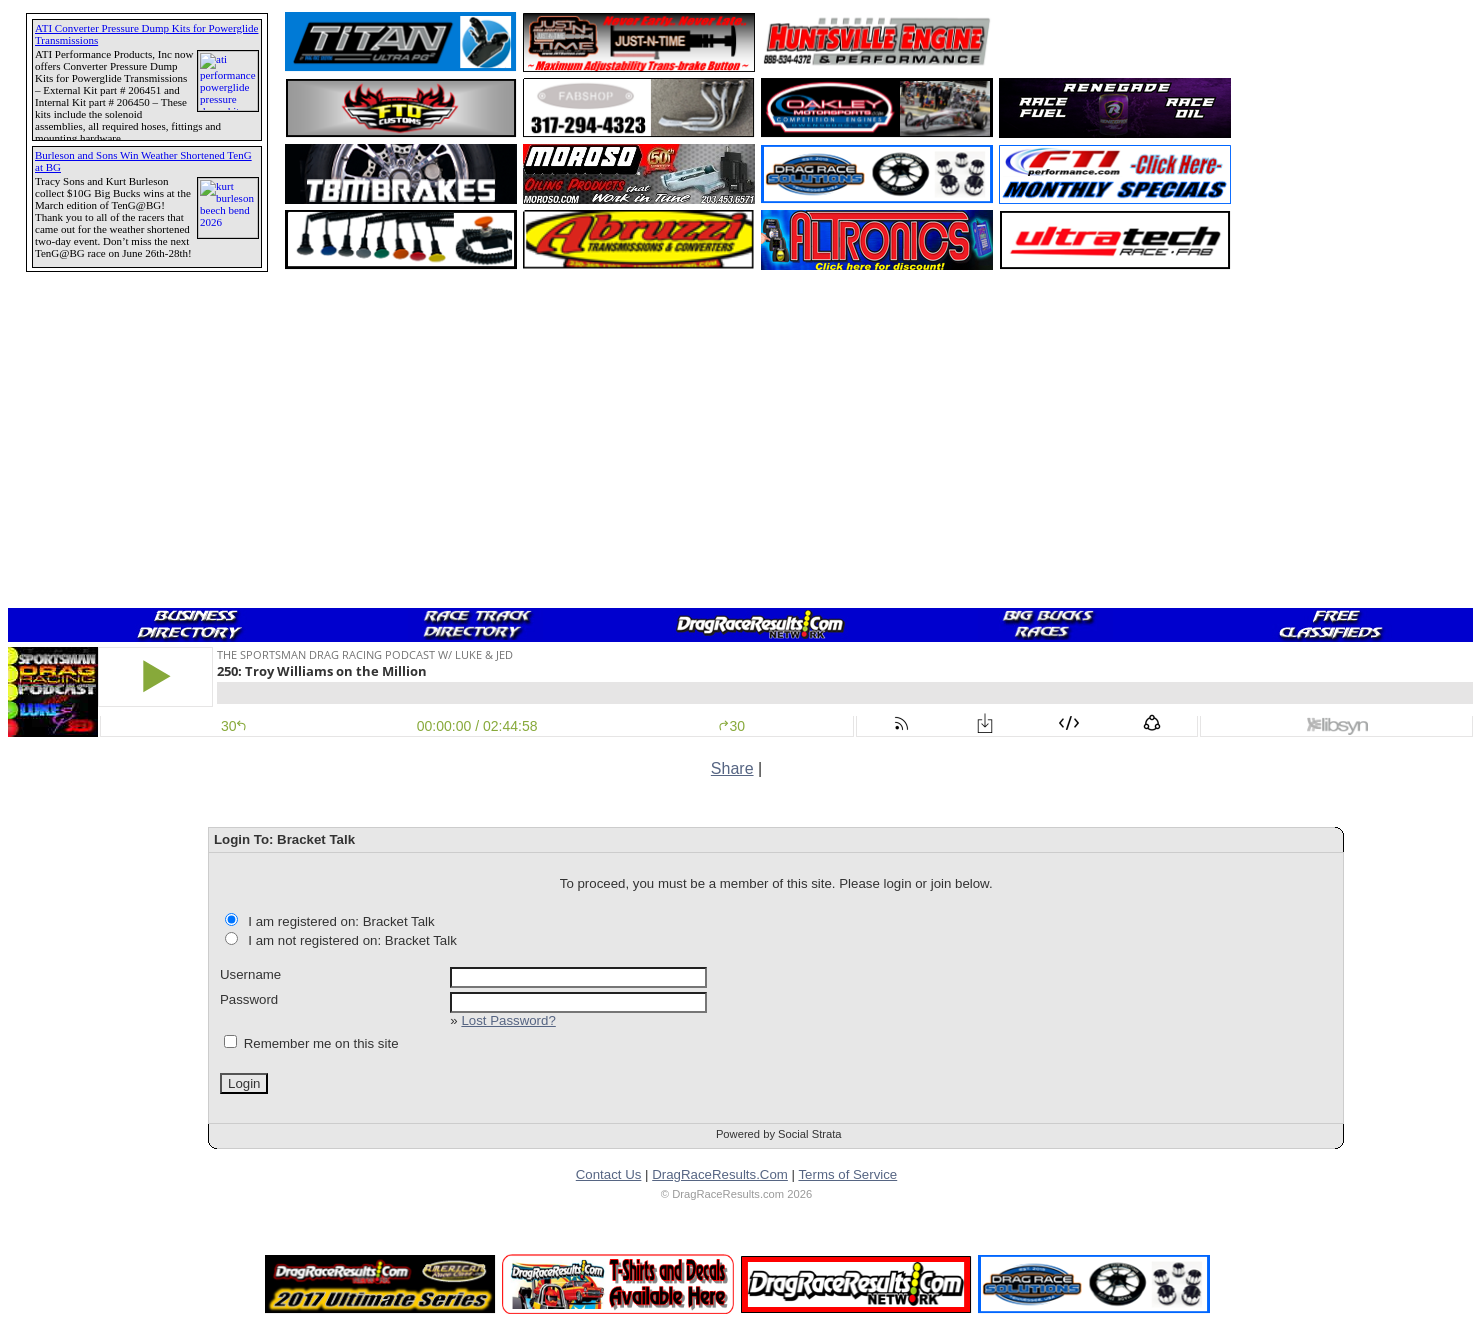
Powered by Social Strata (779, 1134)
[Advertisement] (85, 725)
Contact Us (609, 1174)
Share (732, 768)
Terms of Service (847, 1174)
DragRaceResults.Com (720, 1174)
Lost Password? (508, 1020)
